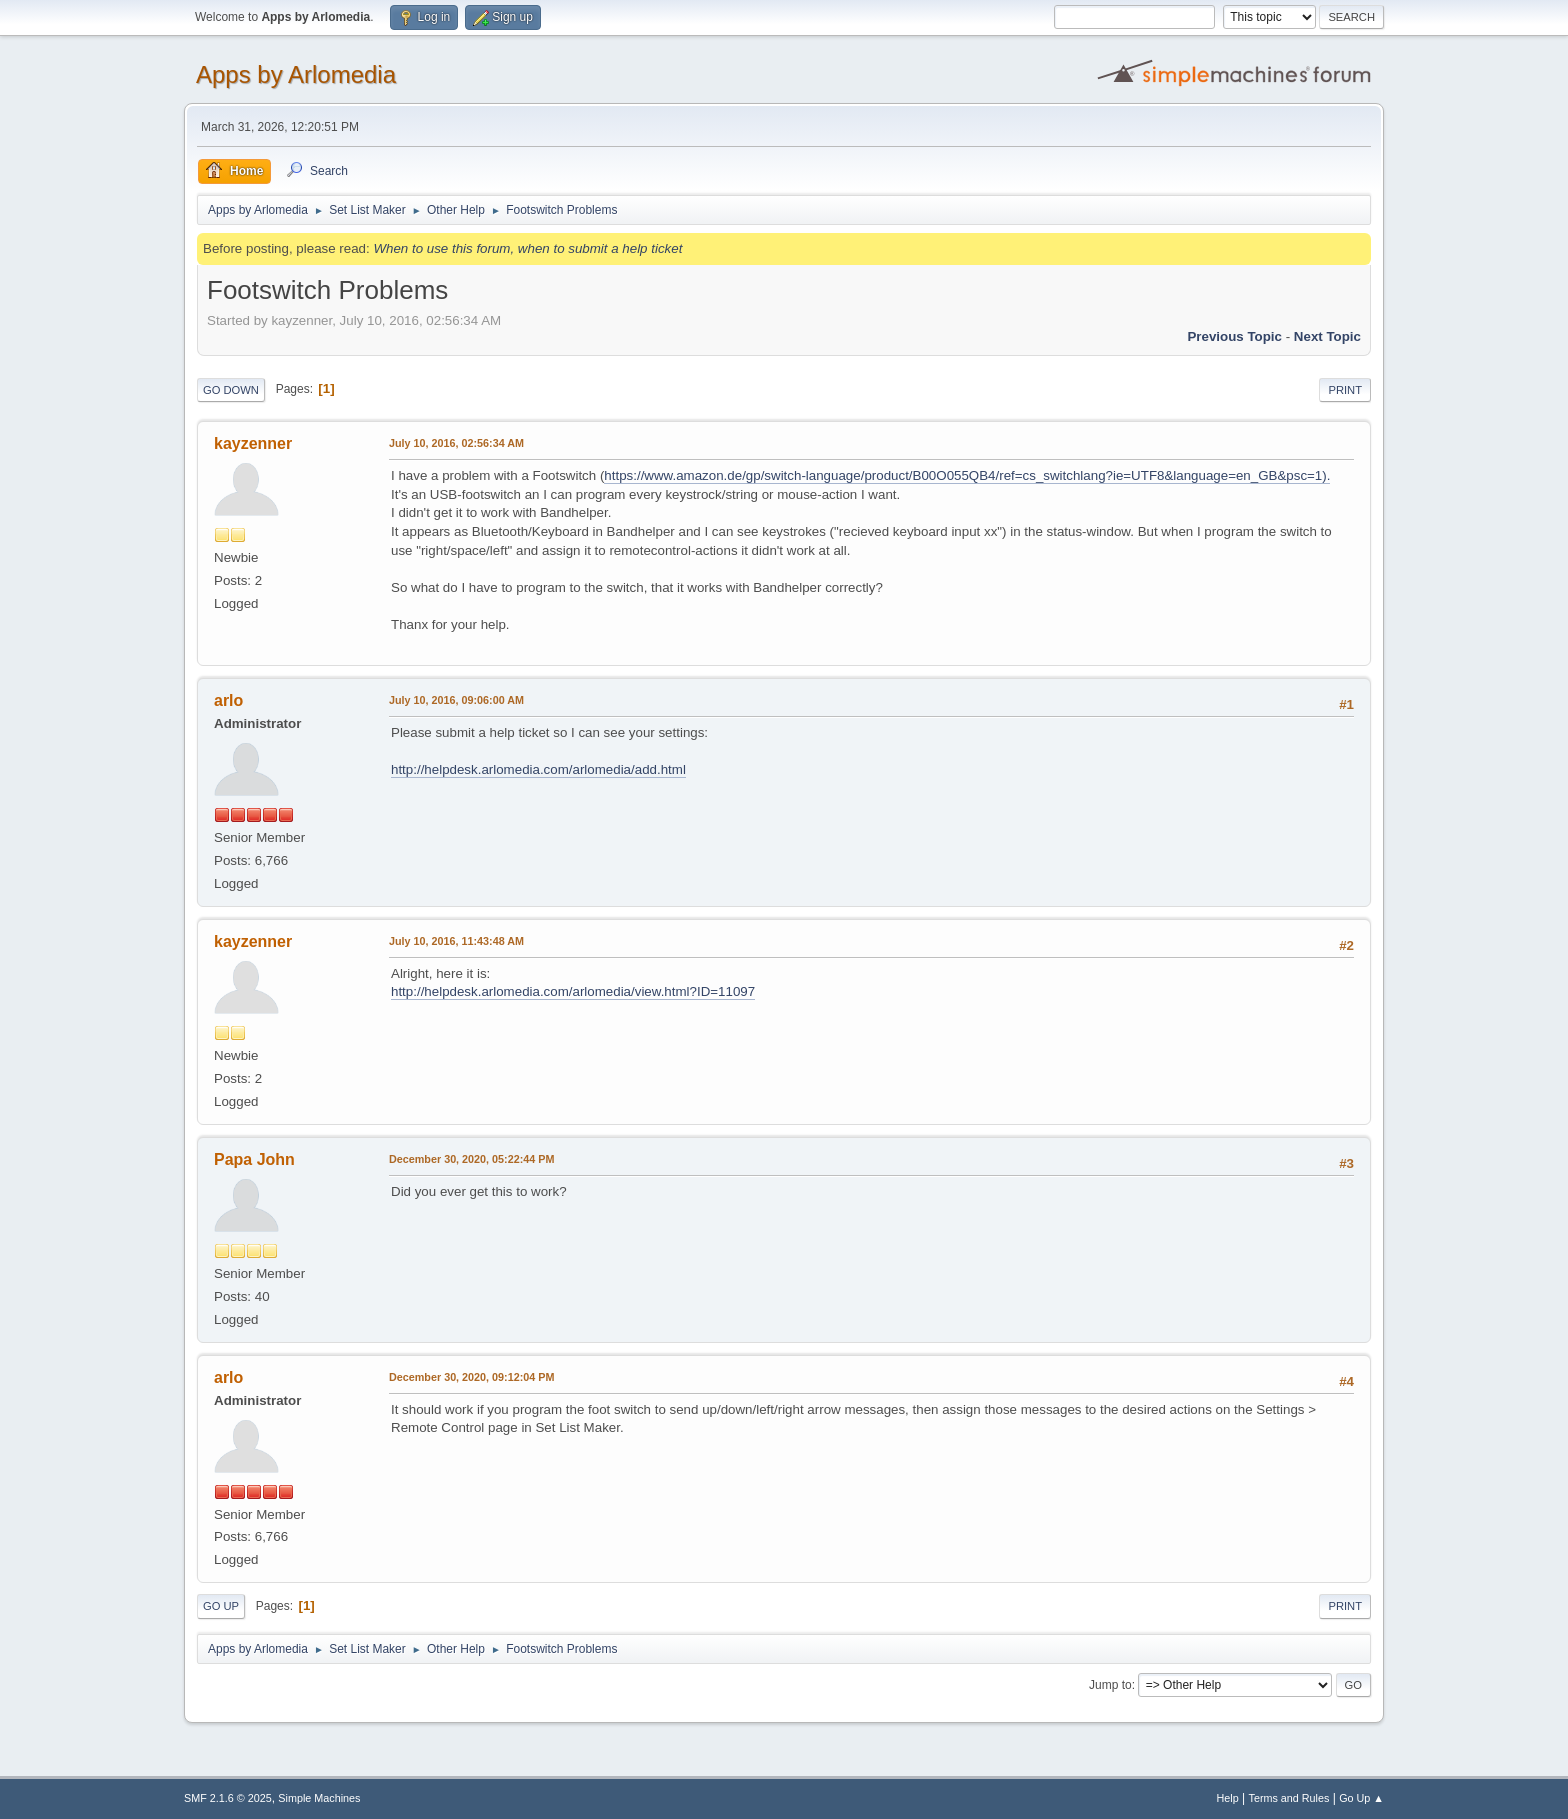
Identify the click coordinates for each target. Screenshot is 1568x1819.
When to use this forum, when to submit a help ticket (527, 248)
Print (1345, 390)
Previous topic (1234, 336)
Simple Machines (319, 1798)
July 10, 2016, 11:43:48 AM (456, 941)
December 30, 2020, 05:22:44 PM (471, 1159)
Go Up (221, 1606)
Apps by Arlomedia (296, 74)
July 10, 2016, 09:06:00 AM (456, 700)
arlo (228, 700)
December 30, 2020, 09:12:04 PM (471, 1377)
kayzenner (253, 443)
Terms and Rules (1289, 1798)
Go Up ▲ (1361, 1798)
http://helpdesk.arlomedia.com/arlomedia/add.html (538, 769)
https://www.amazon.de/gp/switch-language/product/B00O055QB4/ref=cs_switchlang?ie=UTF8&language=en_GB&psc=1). (967, 475)
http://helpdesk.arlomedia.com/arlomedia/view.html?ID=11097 (573, 991)
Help (1228, 1798)
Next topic (1327, 336)
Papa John (254, 1159)
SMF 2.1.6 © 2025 (228, 1798)
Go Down (231, 390)
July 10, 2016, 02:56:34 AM (456, 443)
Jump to (1110, 1685)
